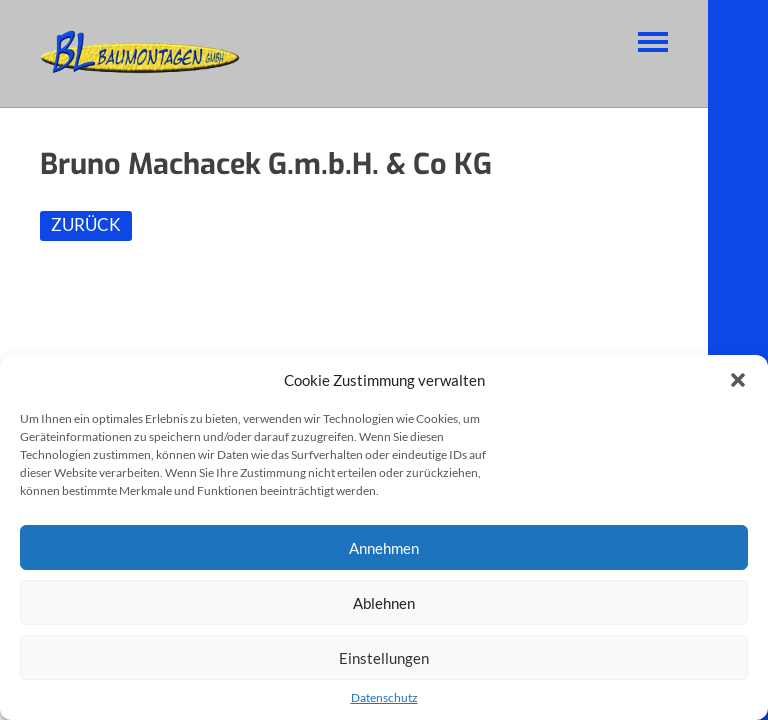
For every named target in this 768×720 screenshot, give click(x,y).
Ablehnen (384, 603)
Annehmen (384, 548)
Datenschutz (384, 697)
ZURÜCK (86, 224)
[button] (738, 380)
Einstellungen (384, 658)
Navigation (653, 42)
